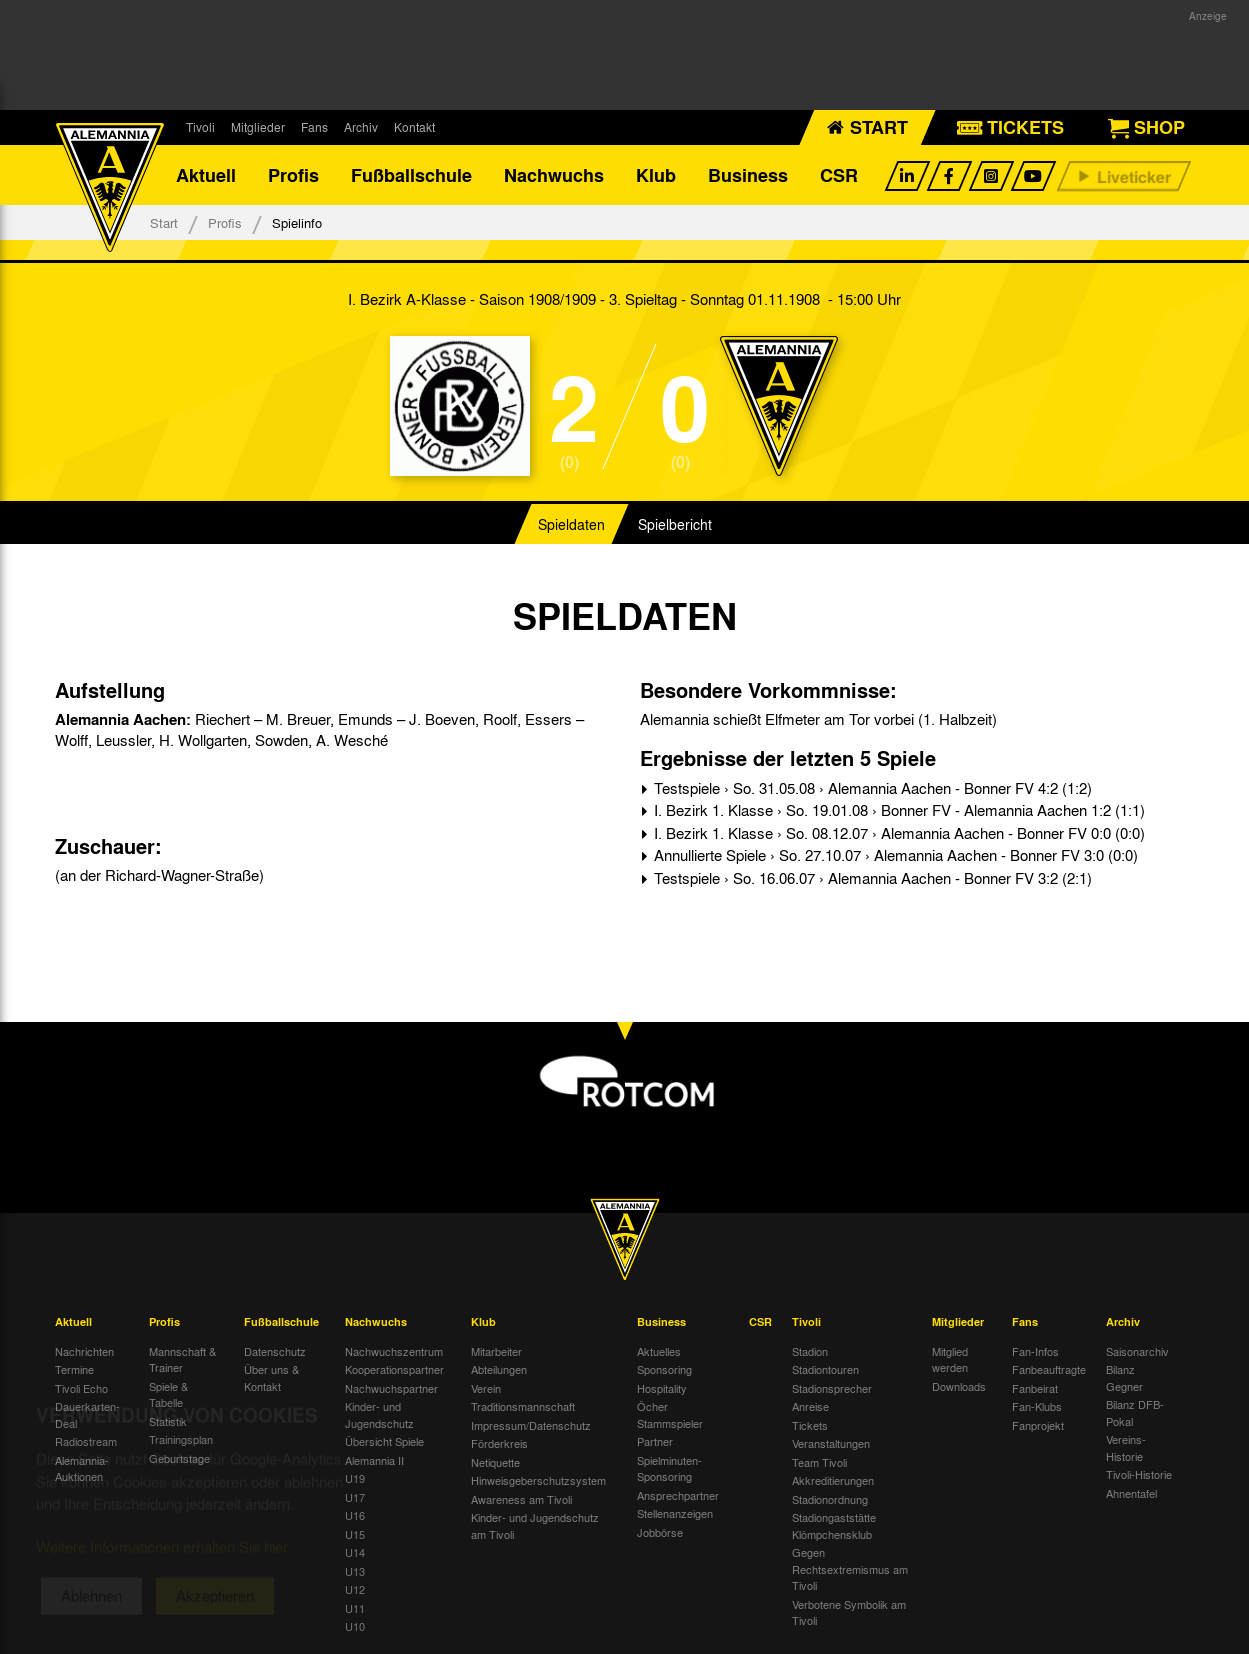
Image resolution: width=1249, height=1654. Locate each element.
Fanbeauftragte (1049, 1369)
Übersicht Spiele (384, 1441)
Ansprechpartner (678, 1495)
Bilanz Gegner (1124, 1377)
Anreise (810, 1406)
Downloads (959, 1386)
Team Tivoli (819, 1462)
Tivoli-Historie (1139, 1474)
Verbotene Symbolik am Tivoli (849, 1612)
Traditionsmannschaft (523, 1406)
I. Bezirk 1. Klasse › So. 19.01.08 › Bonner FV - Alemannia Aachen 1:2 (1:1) (897, 810)
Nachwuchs (554, 175)
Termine (74, 1369)
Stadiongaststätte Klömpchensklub (834, 1525)
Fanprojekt (1038, 1425)
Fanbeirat (1035, 1388)
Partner (655, 1441)
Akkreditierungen (833, 1480)
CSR (839, 175)
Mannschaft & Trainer (182, 1359)
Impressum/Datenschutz (531, 1425)
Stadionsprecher (832, 1388)
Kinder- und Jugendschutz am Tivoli (535, 1525)
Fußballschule (411, 175)
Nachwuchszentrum (394, 1351)
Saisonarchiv (1137, 1351)
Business (748, 175)
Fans (314, 127)
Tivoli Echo (81, 1388)
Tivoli (200, 127)
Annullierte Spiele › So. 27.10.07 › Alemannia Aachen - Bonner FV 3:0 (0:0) (894, 855)
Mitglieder (258, 127)
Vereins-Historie (1126, 1447)
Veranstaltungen (831, 1443)
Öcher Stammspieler (670, 1414)
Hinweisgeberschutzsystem (538, 1480)
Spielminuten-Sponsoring (669, 1468)
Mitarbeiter (496, 1351)
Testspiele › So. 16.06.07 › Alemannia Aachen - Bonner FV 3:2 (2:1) (871, 878)
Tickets (810, 1425)
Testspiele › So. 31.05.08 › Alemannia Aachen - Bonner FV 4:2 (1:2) (871, 788)
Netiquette (495, 1462)
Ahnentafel (1131, 1493)
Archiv (361, 127)
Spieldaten (571, 524)
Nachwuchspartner (391, 1388)
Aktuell (206, 175)
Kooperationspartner (394, 1369)
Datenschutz (275, 1351)
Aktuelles (659, 1351)
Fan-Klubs (1037, 1406)
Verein (486, 1388)
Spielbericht (675, 524)
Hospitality (662, 1388)
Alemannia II (374, 1460)
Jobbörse (660, 1532)
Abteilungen (499, 1369)
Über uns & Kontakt (271, 1377)
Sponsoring (664, 1369)
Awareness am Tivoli (521, 1499)
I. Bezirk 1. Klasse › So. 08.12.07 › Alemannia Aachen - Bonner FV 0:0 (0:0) (897, 833)
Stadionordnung (830, 1499)
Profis (293, 175)
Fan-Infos (1035, 1351)
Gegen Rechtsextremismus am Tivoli (850, 1568)
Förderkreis (499, 1443)
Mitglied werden (950, 1359)
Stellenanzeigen (675, 1513)
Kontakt (414, 127)
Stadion (810, 1351)
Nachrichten (84, 1351)
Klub (656, 175)
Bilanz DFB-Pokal (1135, 1412)
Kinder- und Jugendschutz (379, 1414)
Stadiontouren (825, 1369)
